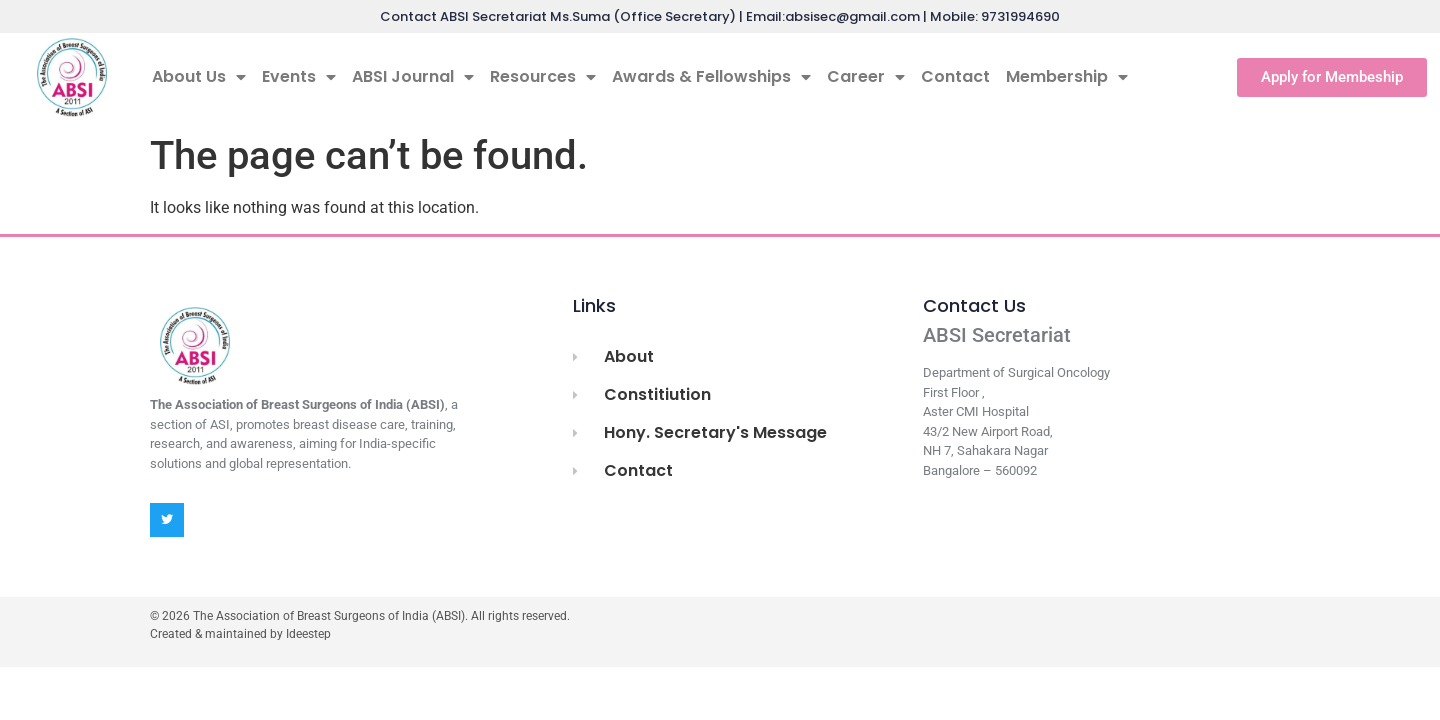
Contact (955, 76)
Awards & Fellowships (711, 77)
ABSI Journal (413, 77)
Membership (1067, 77)
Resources (543, 77)
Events (299, 77)
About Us (199, 77)
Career (866, 77)
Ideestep (308, 634)
